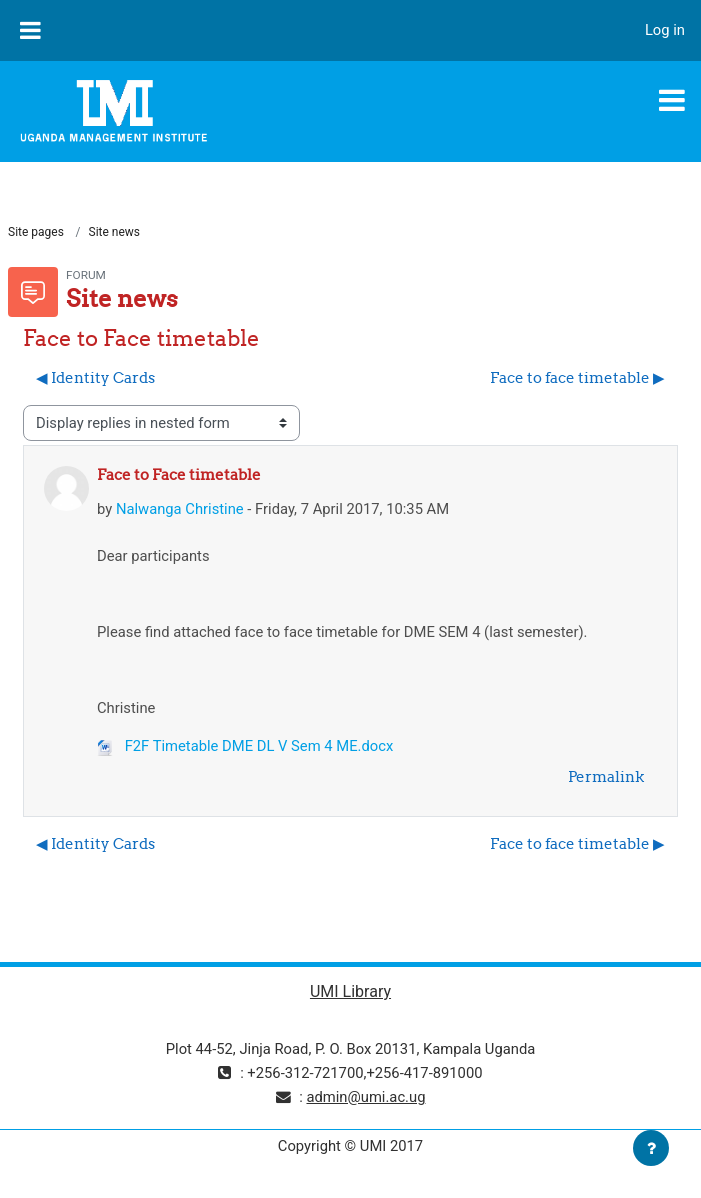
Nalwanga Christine (180, 509)
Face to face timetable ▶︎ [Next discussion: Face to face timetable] (577, 377)
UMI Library (350, 991)
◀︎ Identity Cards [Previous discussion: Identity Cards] (95, 377)
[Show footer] (651, 1148)
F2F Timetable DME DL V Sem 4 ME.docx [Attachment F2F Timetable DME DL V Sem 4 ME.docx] (245, 746)
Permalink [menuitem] (606, 776)
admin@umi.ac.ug (365, 1097)
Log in (665, 30)
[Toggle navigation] (672, 100)
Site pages (36, 232)
